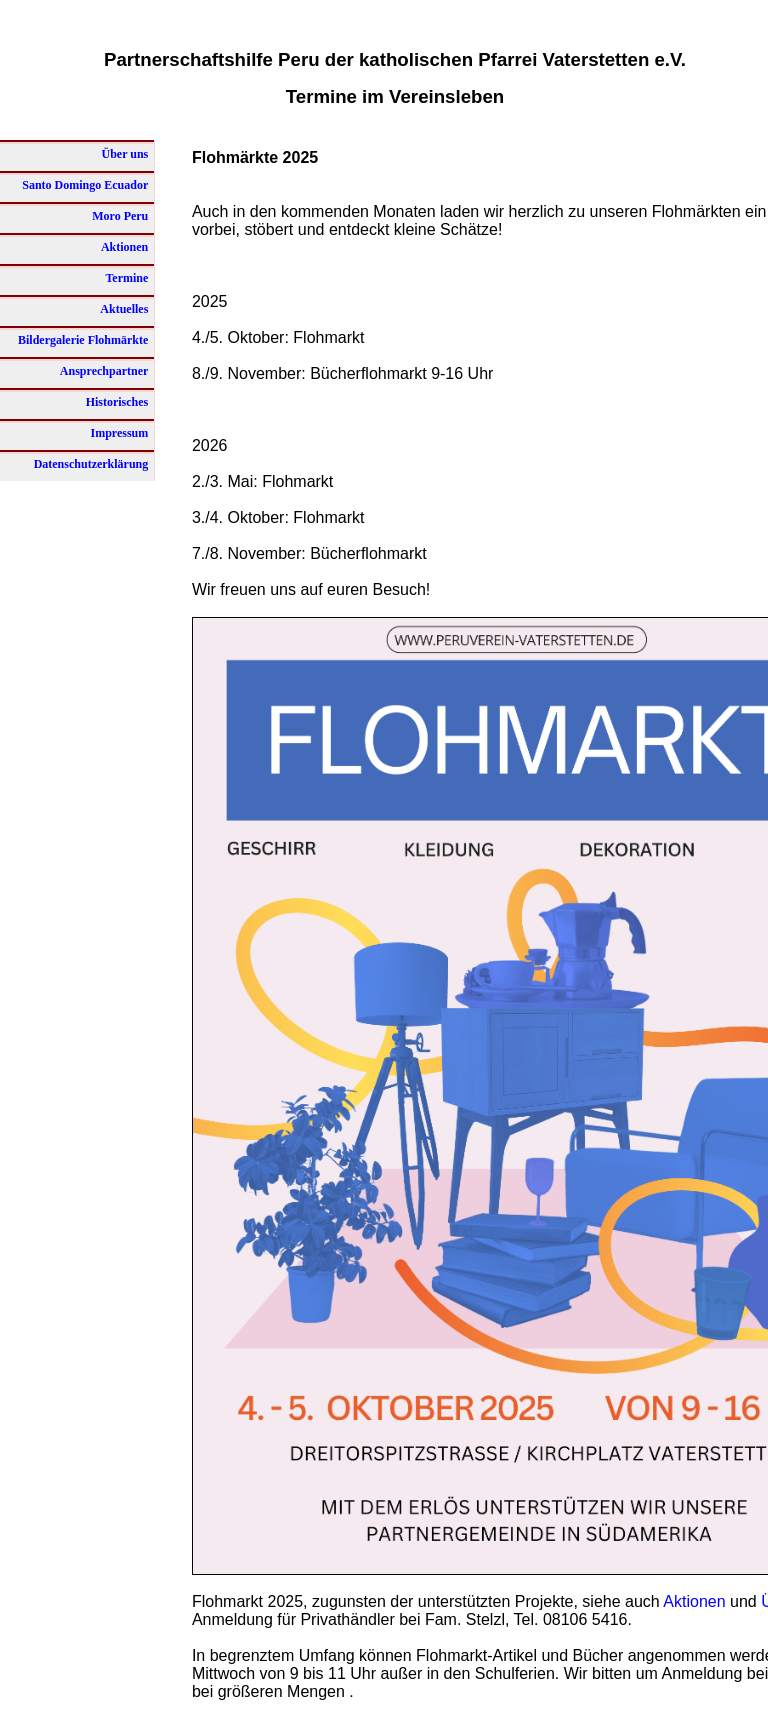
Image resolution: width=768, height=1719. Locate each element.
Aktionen (694, 1601)
